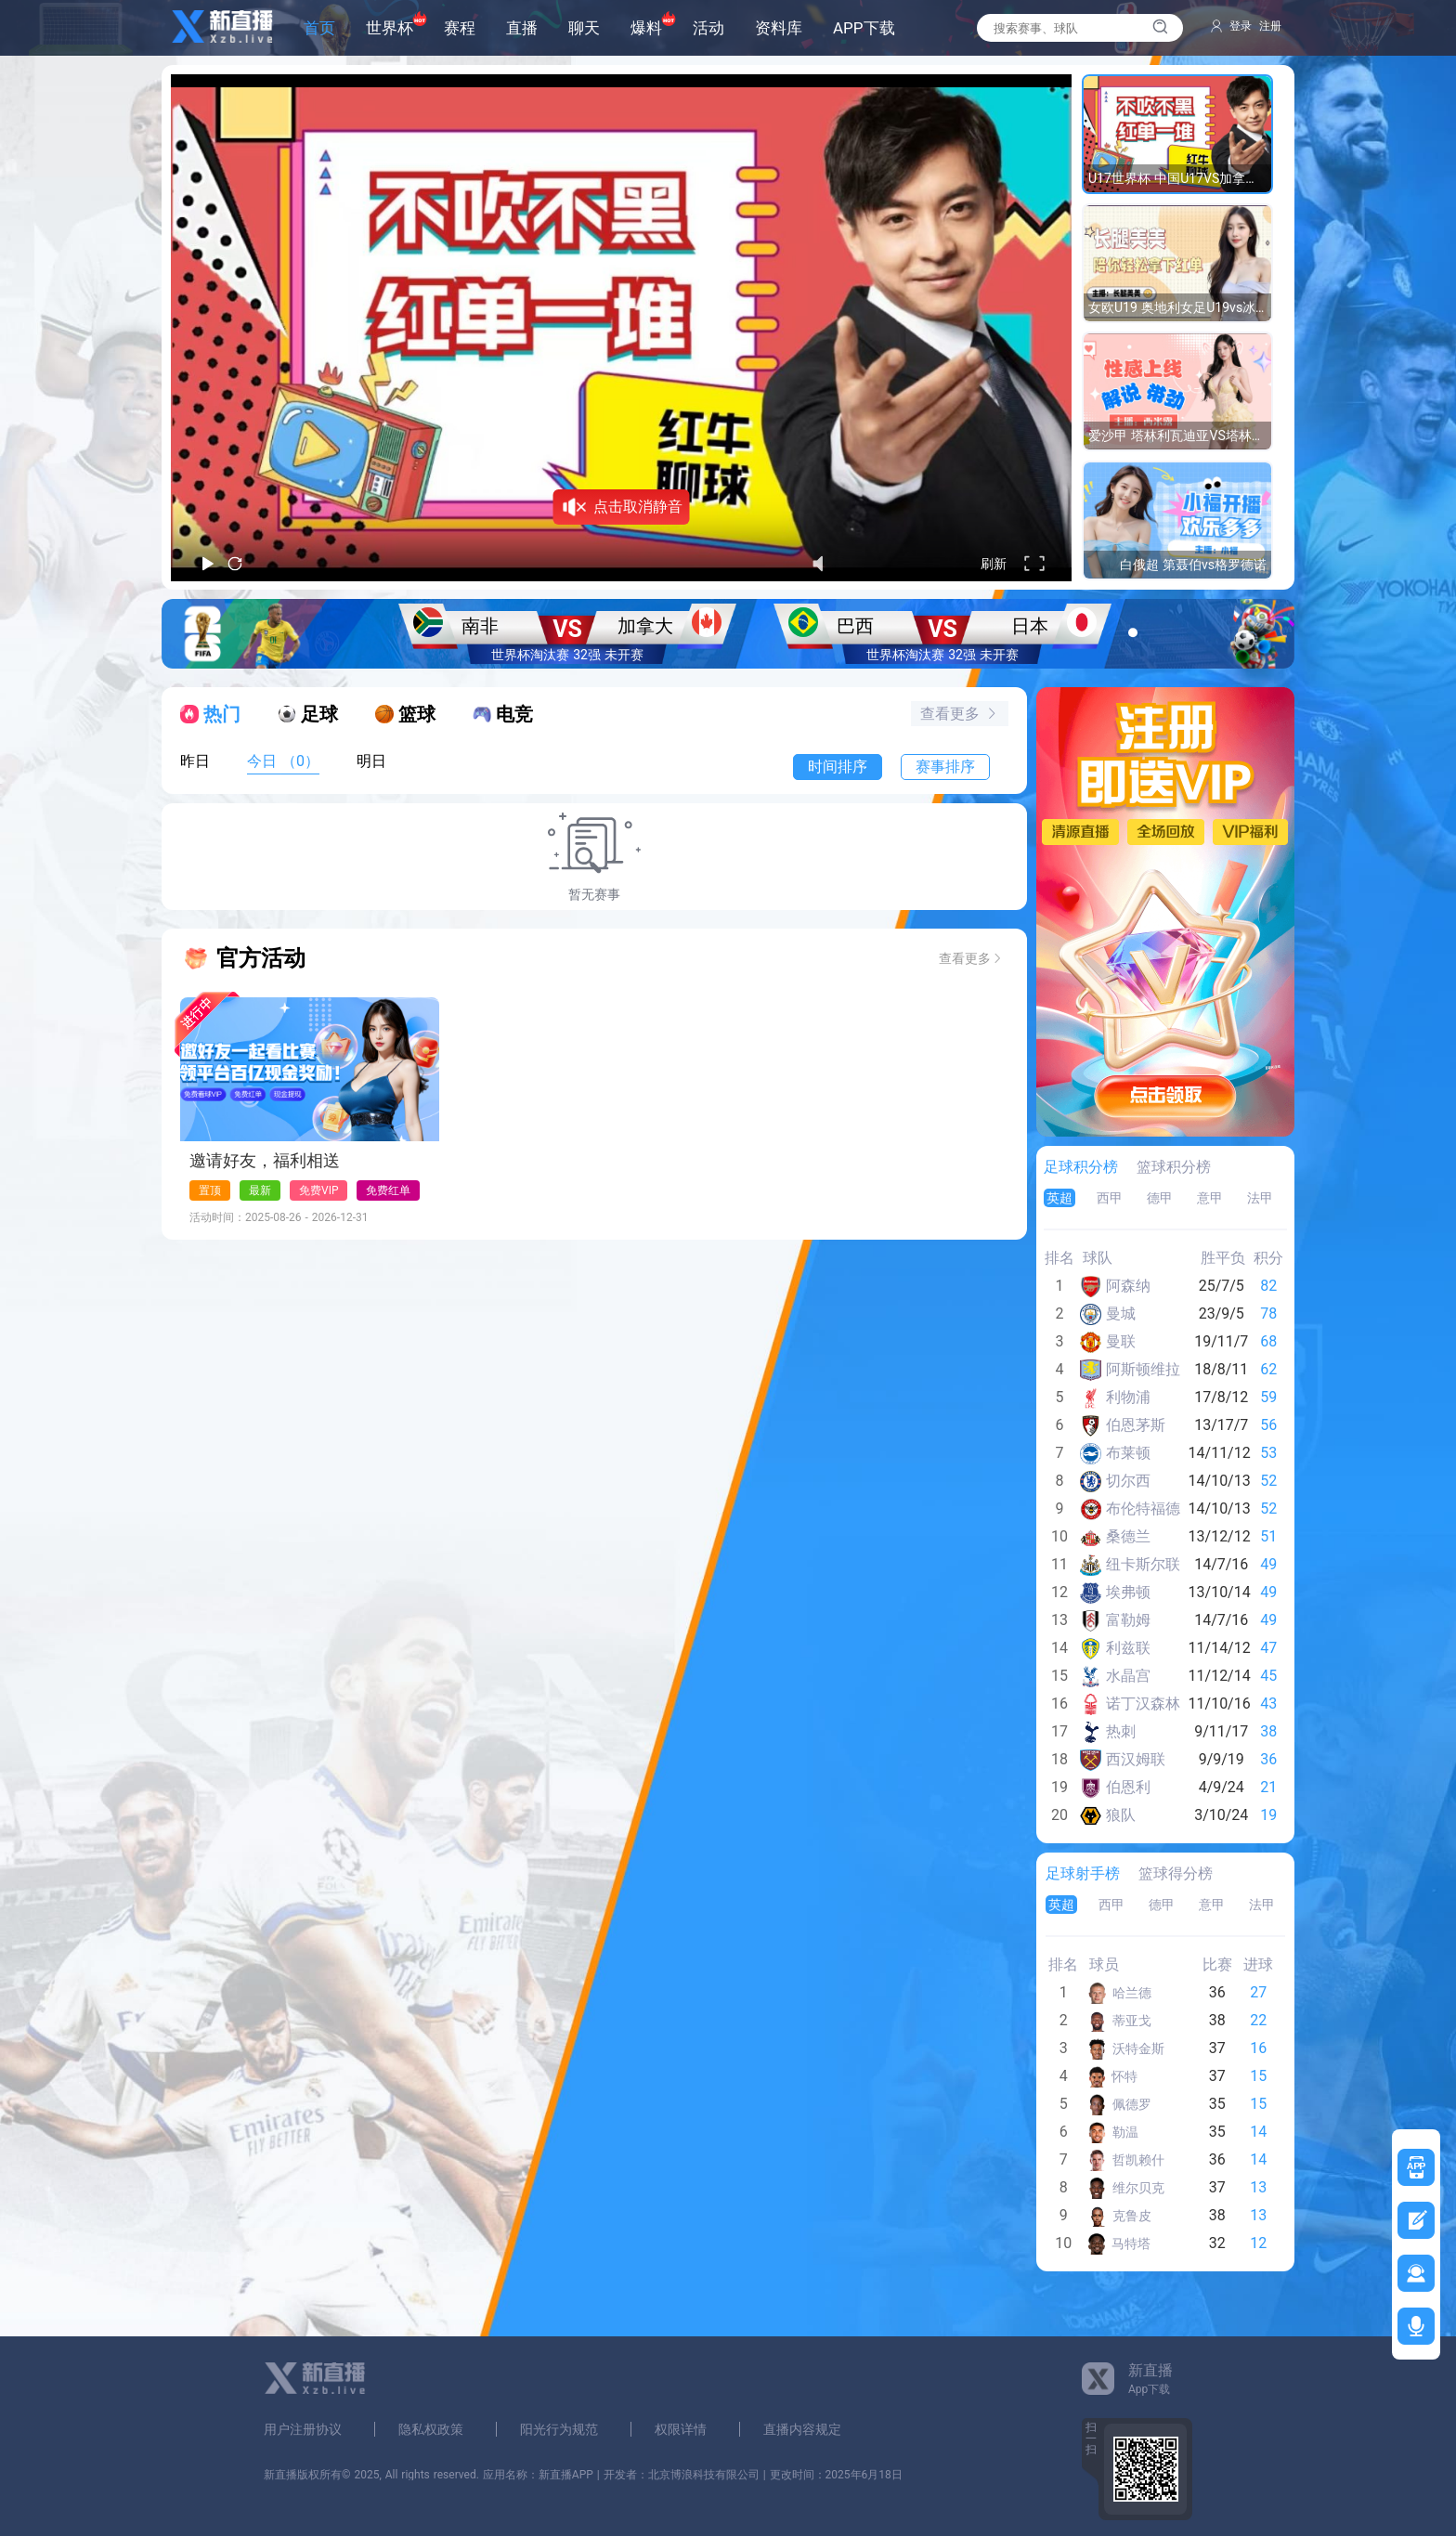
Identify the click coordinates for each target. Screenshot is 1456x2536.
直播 (522, 28)
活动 (708, 28)
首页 (319, 28)
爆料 (646, 28)
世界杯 (389, 28)
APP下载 (864, 28)
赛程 (459, 28)
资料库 (778, 28)
